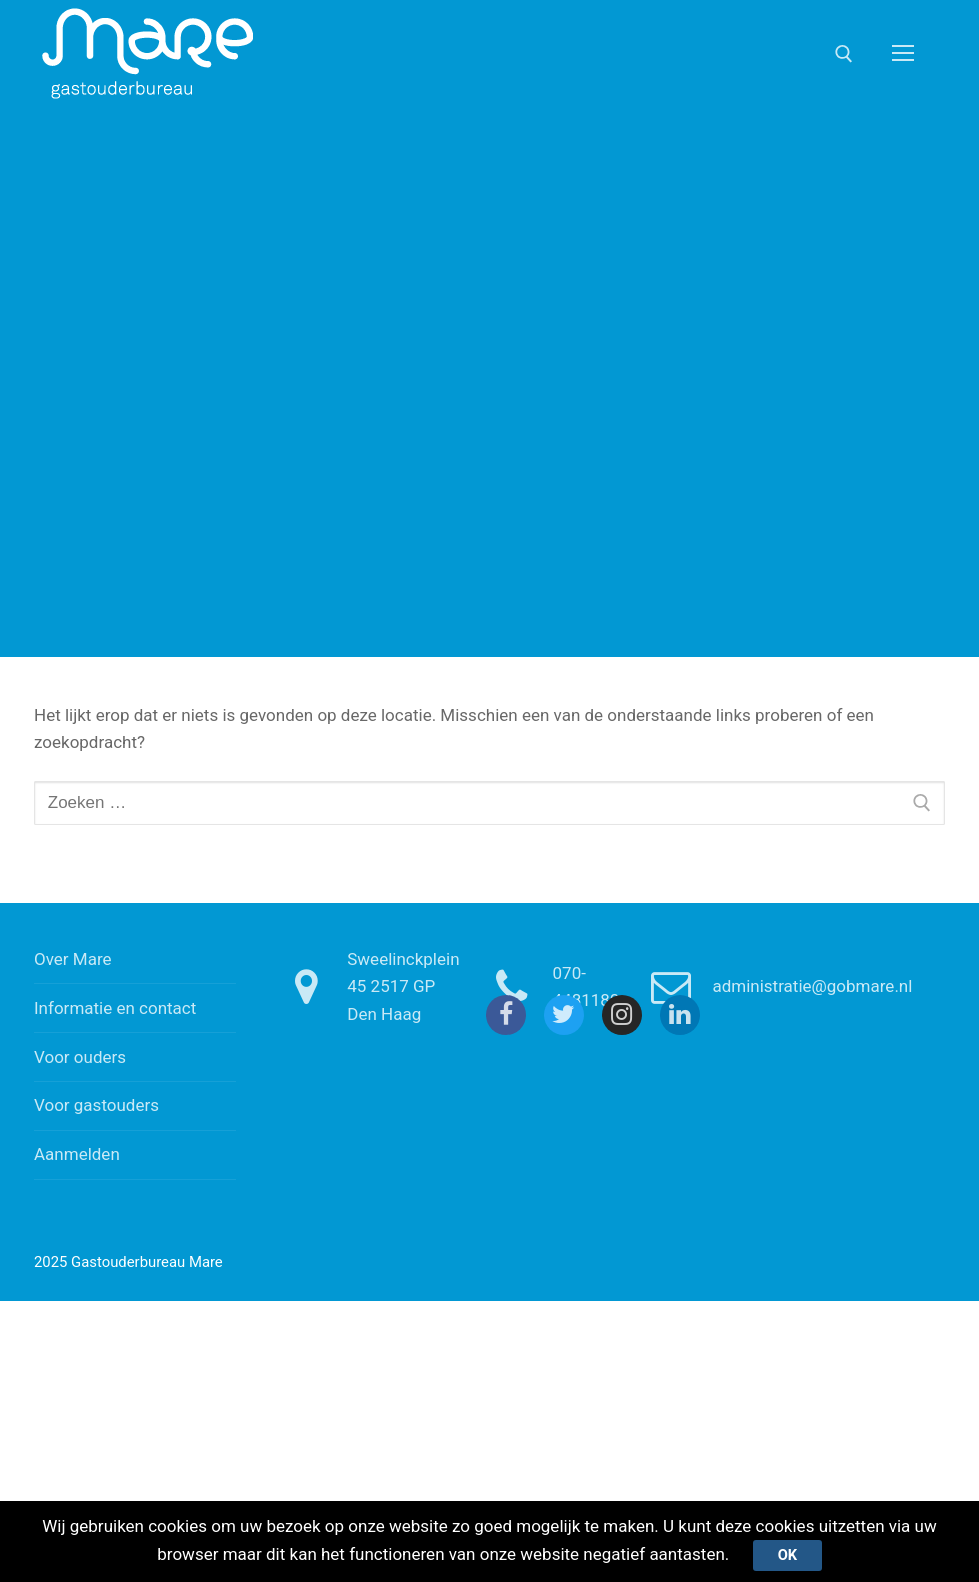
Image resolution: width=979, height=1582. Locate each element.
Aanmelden (77, 1154)
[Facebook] (506, 1015)
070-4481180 (548, 987)
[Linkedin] (680, 1015)
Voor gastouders (96, 1105)
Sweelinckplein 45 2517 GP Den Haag (364, 986)
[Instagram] (622, 1015)
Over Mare (73, 959)
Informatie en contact (115, 1008)
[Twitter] (564, 1015)
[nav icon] (903, 53)
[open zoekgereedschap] (844, 54)
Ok (788, 1555)
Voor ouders (80, 1057)
